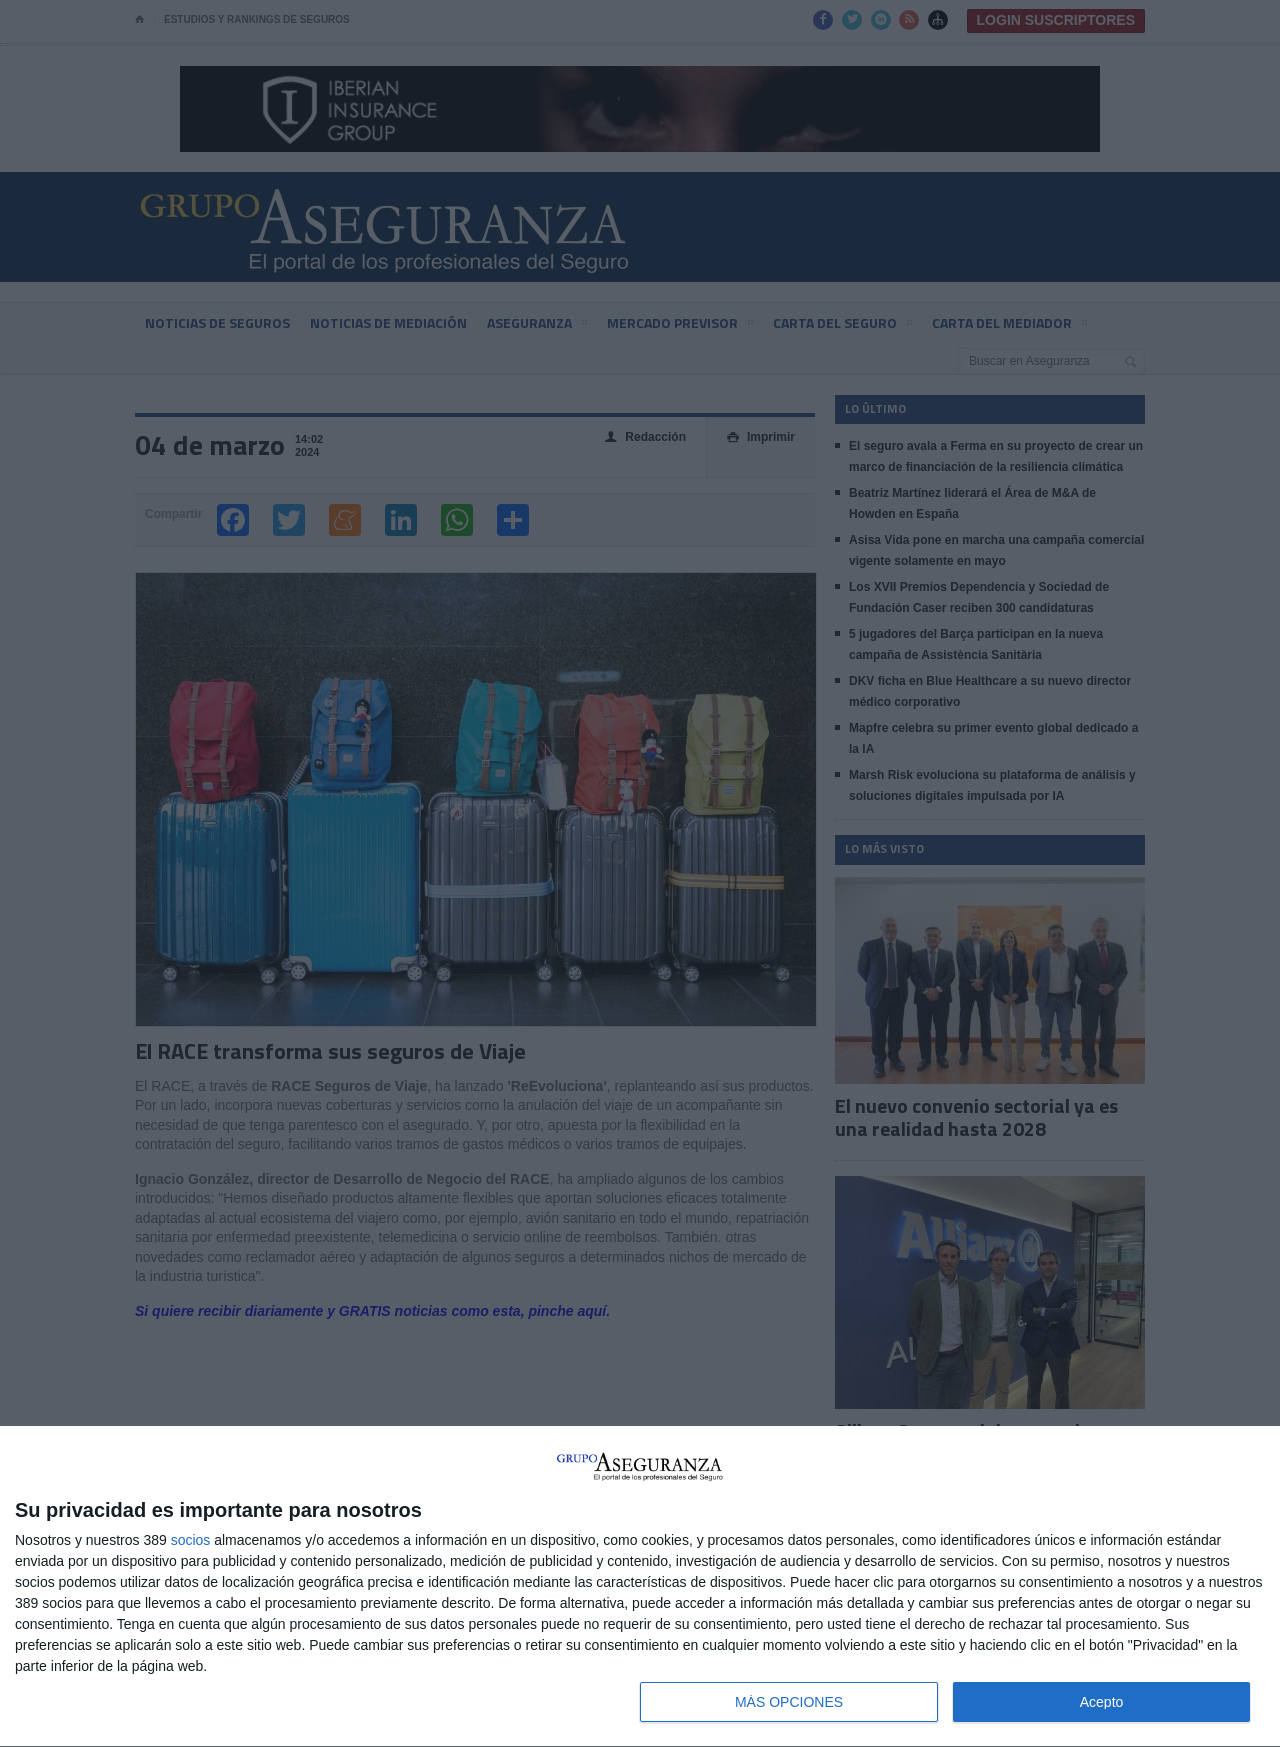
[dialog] (640, 1587)
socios (191, 1540)
